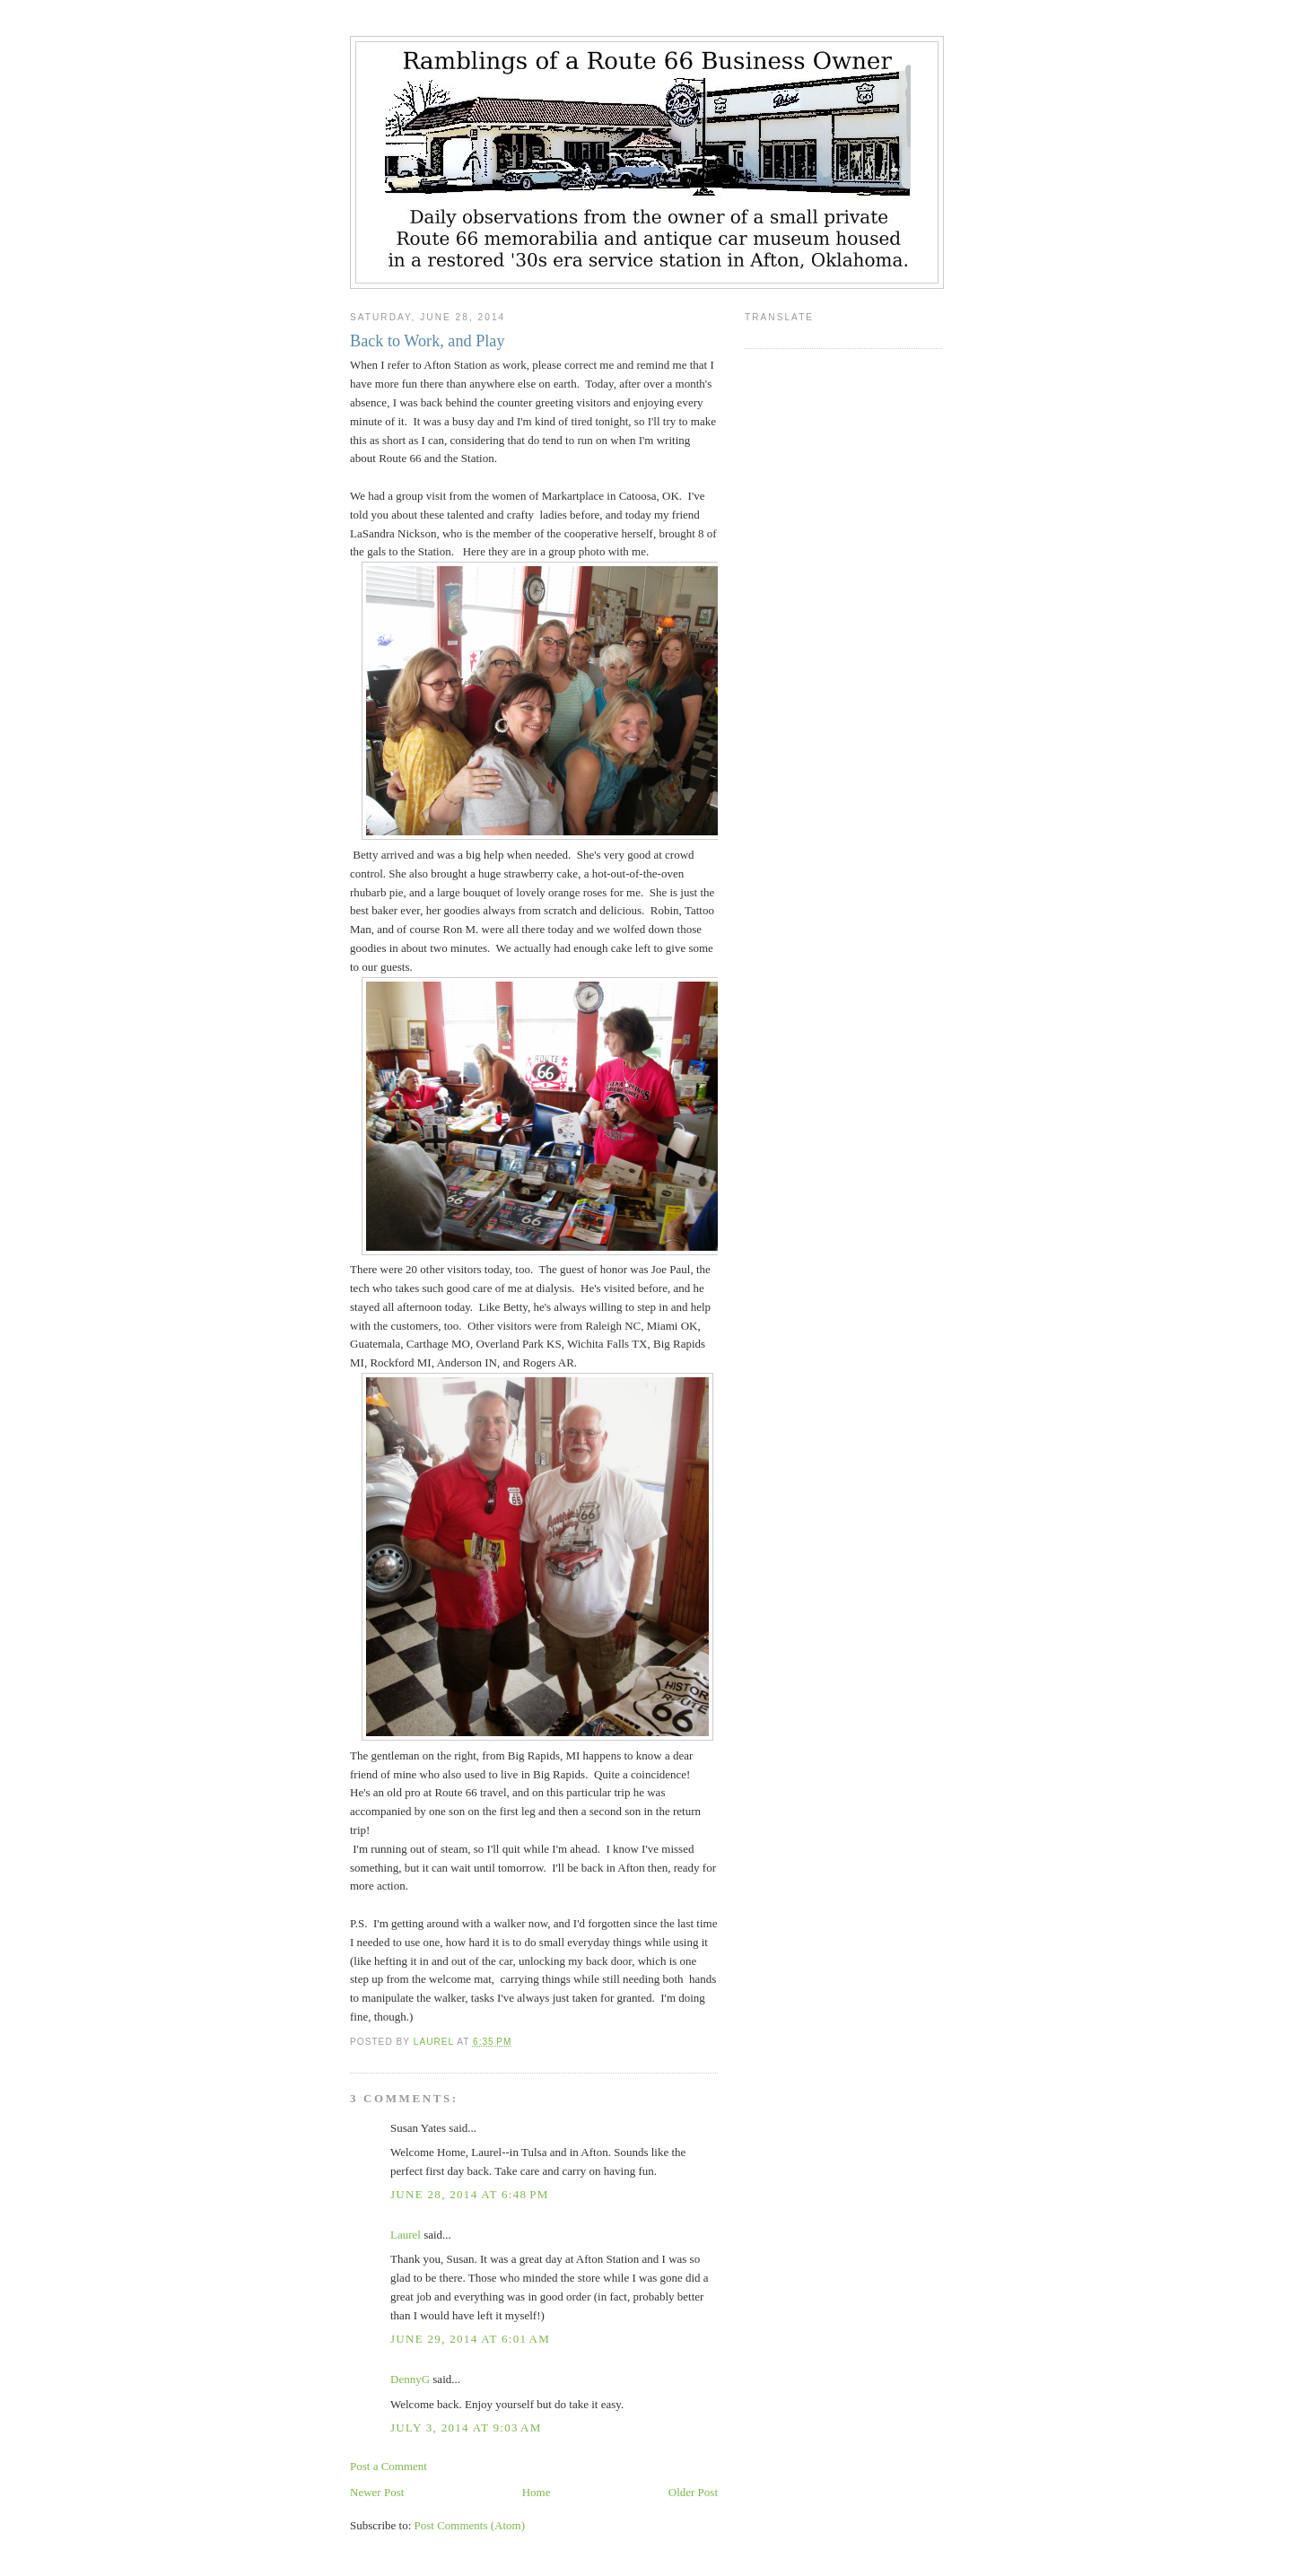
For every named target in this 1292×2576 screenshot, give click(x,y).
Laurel (405, 2234)
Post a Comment (388, 2466)
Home (536, 2492)
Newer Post (377, 2492)
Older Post (693, 2492)
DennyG (410, 2379)
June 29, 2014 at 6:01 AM (470, 2338)
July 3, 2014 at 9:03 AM (466, 2427)
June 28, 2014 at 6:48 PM (469, 2194)
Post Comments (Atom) (470, 2525)
